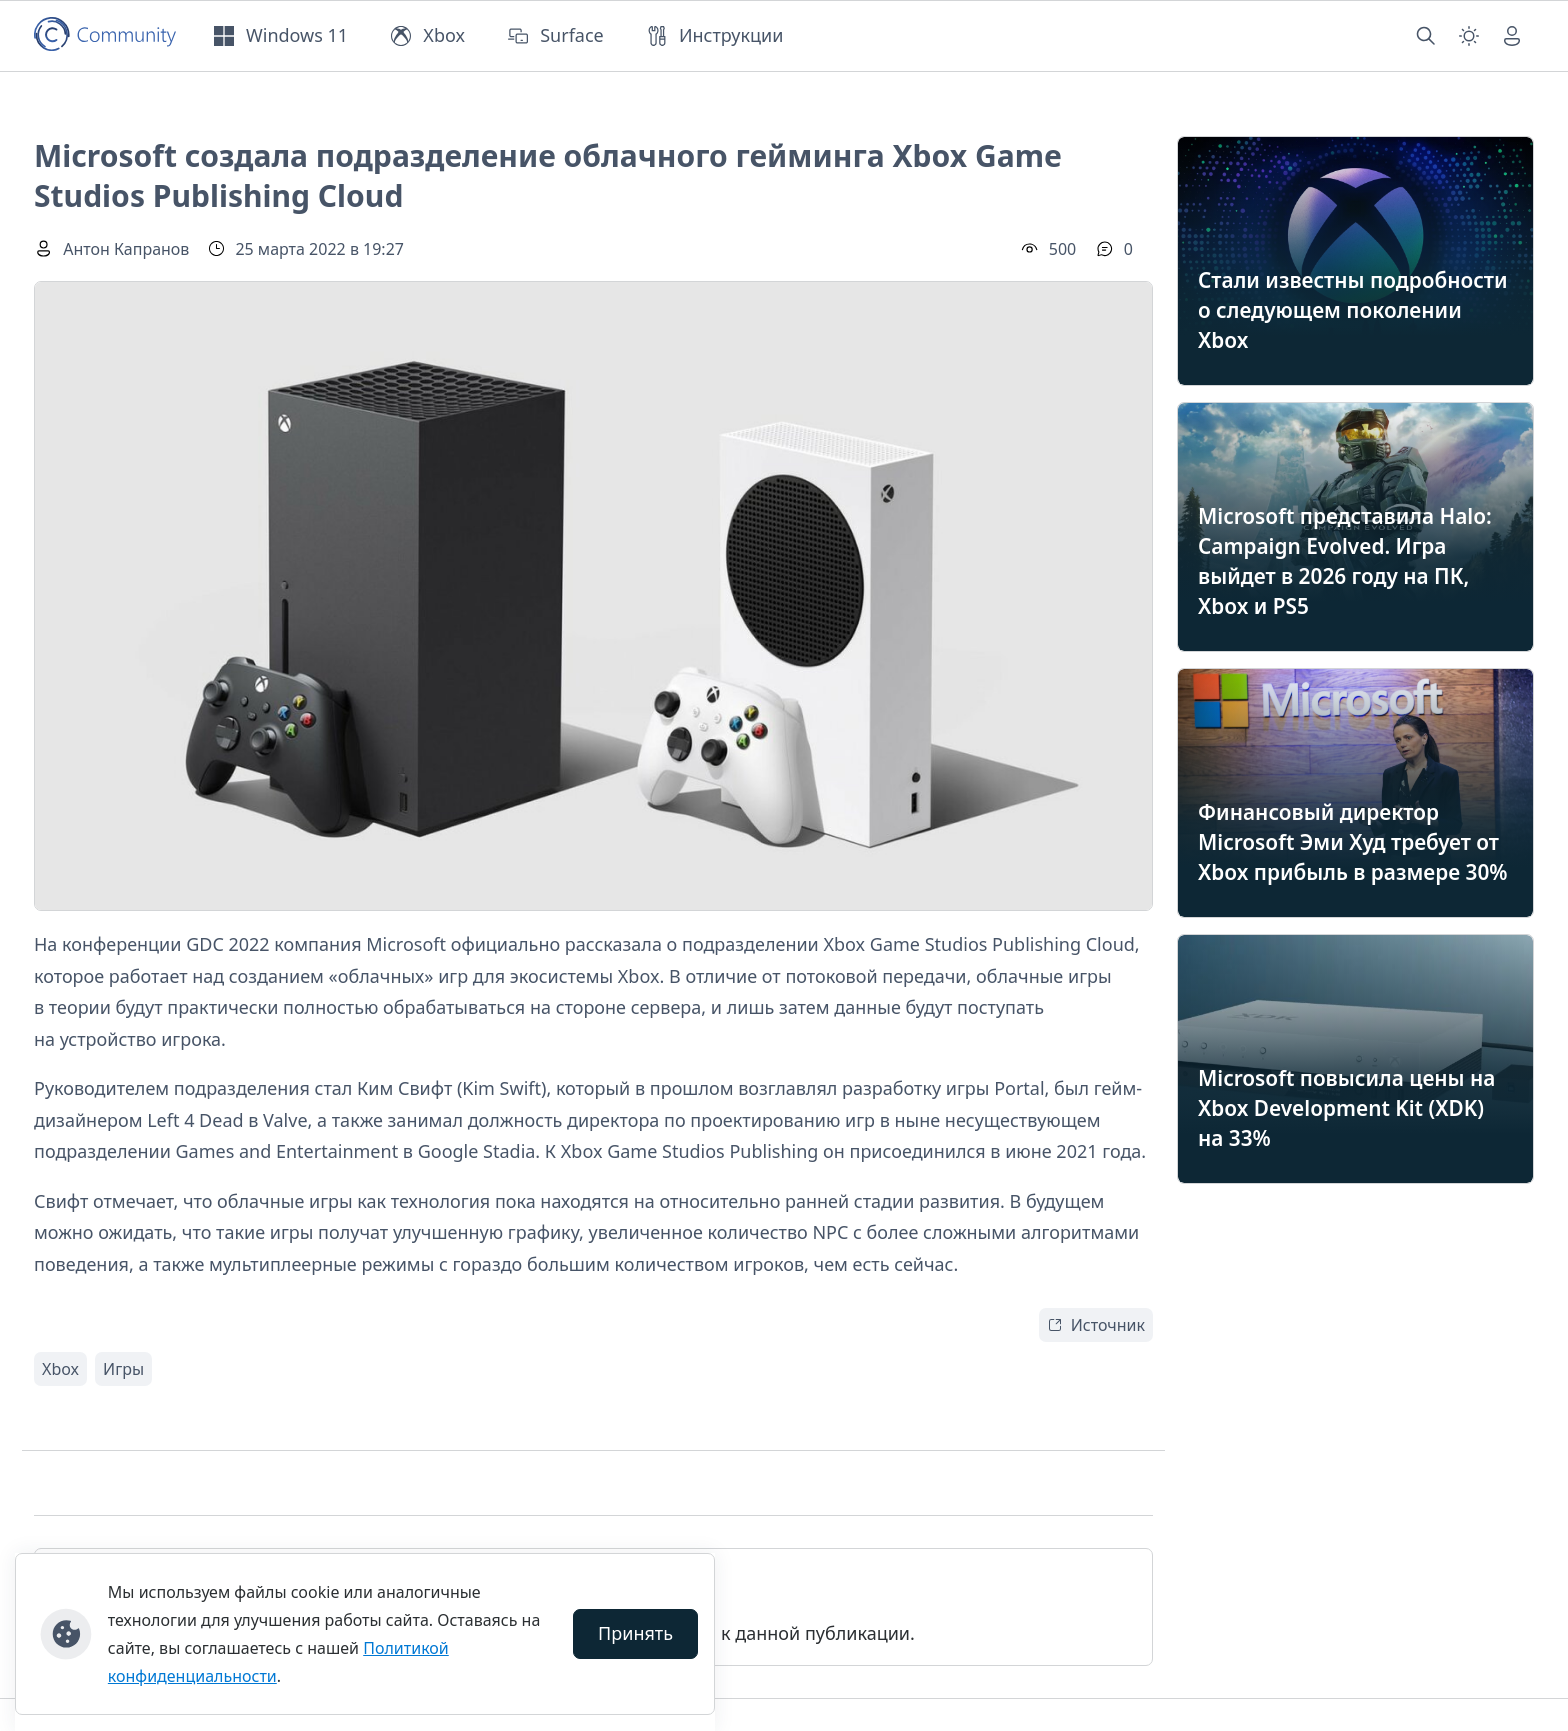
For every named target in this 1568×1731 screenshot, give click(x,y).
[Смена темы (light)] (1469, 36)
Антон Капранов (126, 249)
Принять (635, 1633)
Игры (123, 1369)
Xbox (60, 1369)
